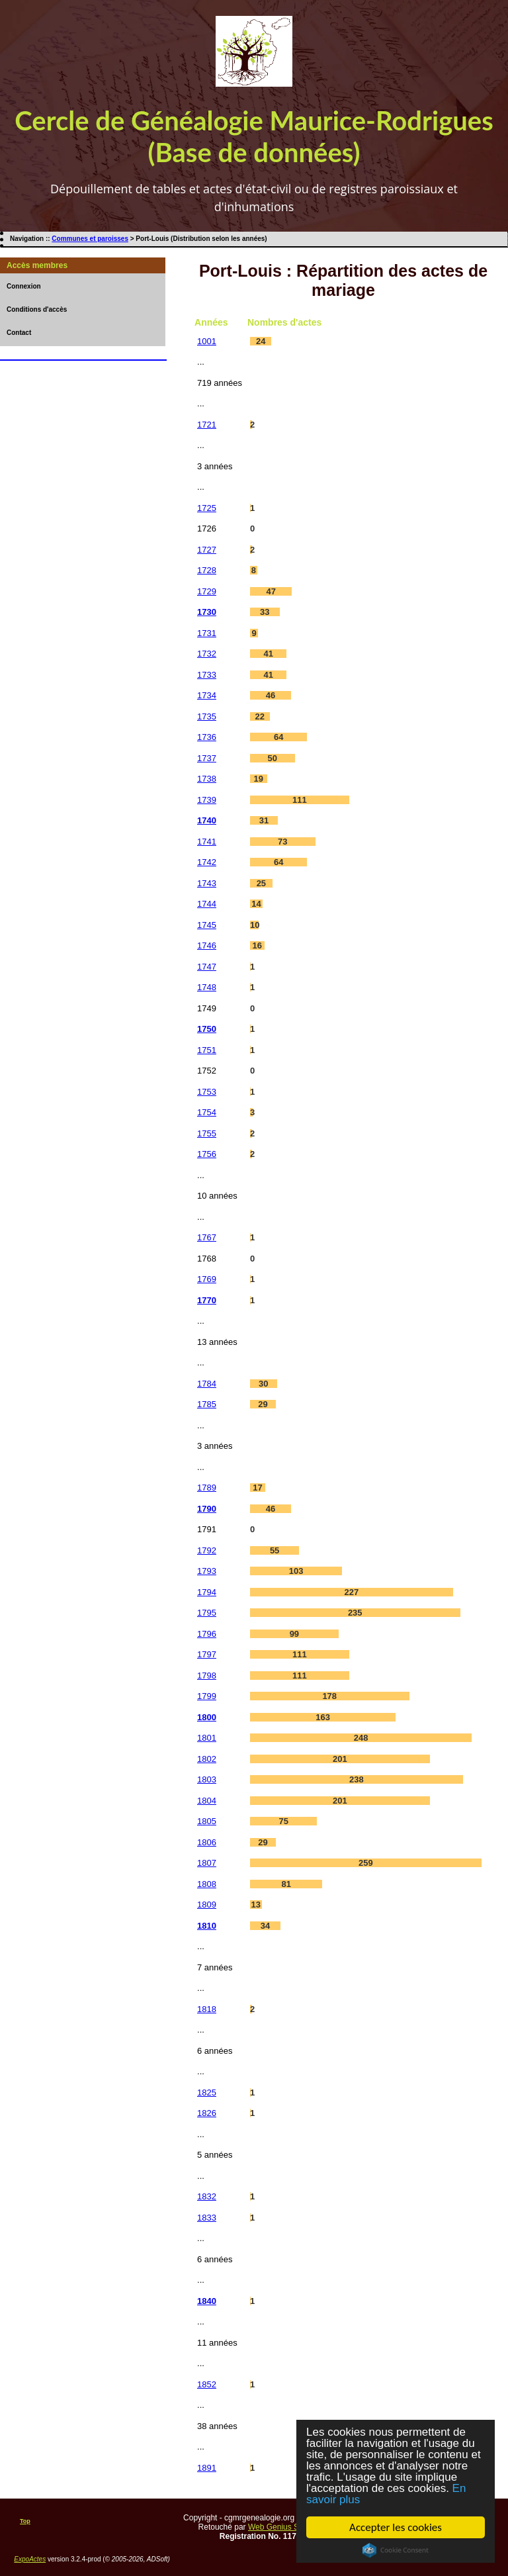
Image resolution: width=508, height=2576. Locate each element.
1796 (206, 1634)
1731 (206, 633)
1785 (206, 1404)
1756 (206, 1154)
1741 (206, 842)
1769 (206, 1279)
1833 (206, 2218)
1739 (206, 800)
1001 (206, 341)
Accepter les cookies (395, 2527)
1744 (206, 904)
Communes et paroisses (90, 238)
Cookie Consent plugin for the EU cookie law (395, 2550)
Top (25, 2521)
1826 (206, 2113)
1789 (206, 1488)
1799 (206, 1696)
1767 (206, 1237)
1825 (206, 2092)
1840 (206, 2301)
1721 (206, 425)
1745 (206, 925)
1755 (206, 1133)
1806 (206, 1842)
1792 (206, 1550)
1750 (206, 1029)
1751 (206, 1050)
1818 (206, 2009)
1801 (206, 1738)
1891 (206, 2468)
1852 (206, 2384)
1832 (206, 2196)
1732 (206, 654)
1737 (206, 758)
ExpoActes (30, 2559)
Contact (19, 332)
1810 (206, 1926)
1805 (206, 1821)
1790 (206, 1509)
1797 (206, 1654)
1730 (206, 612)
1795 (206, 1613)
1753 (206, 1092)
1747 (206, 967)
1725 (206, 508)
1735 (206, 716)
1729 (206, 591)
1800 (206, 1717)
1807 (206, 1863)
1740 (206, 820)
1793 (206, 1571)
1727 (206, 550)
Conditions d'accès (37, 309)
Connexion (24, 286)
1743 (206, 883)
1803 (206, 1779)
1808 (206, 1884)
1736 (206, 737)
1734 (206, 695)
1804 (206, 1801)
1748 (206, 987)
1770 (206, 1300)
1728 (206, 570)
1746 (206, 945)
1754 (206, 1112)
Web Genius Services (286, 2527)
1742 (206, 862)
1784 (206, 1384)
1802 (206, 1759)
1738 (206, 779)
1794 (206, 1592)
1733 (206, 675)
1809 (206, 1904)
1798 (206, 1675)
